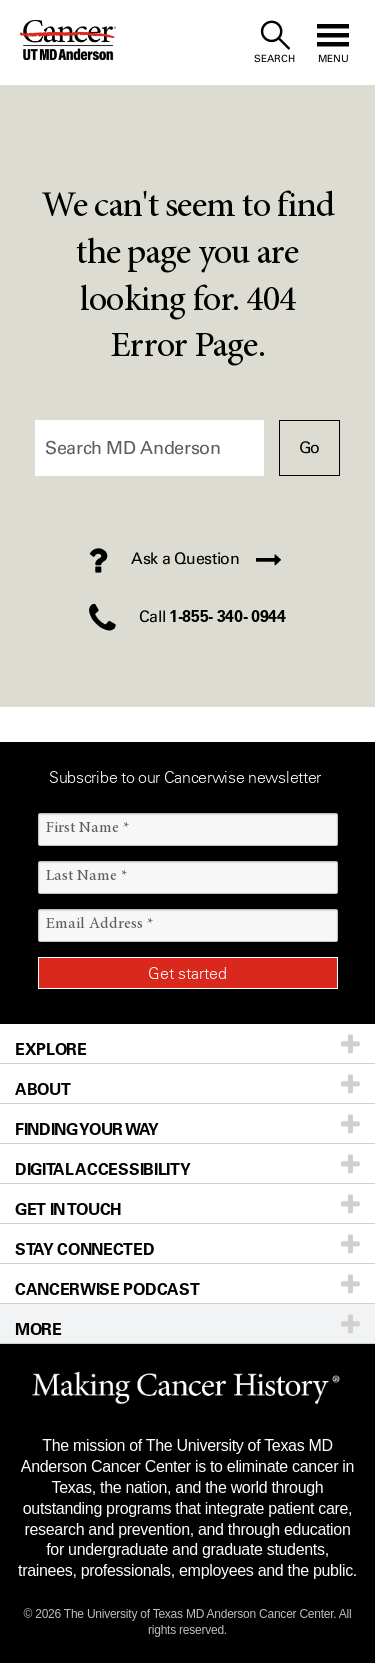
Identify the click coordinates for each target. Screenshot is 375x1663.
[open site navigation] (333, 42)
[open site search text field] (274, 42)
